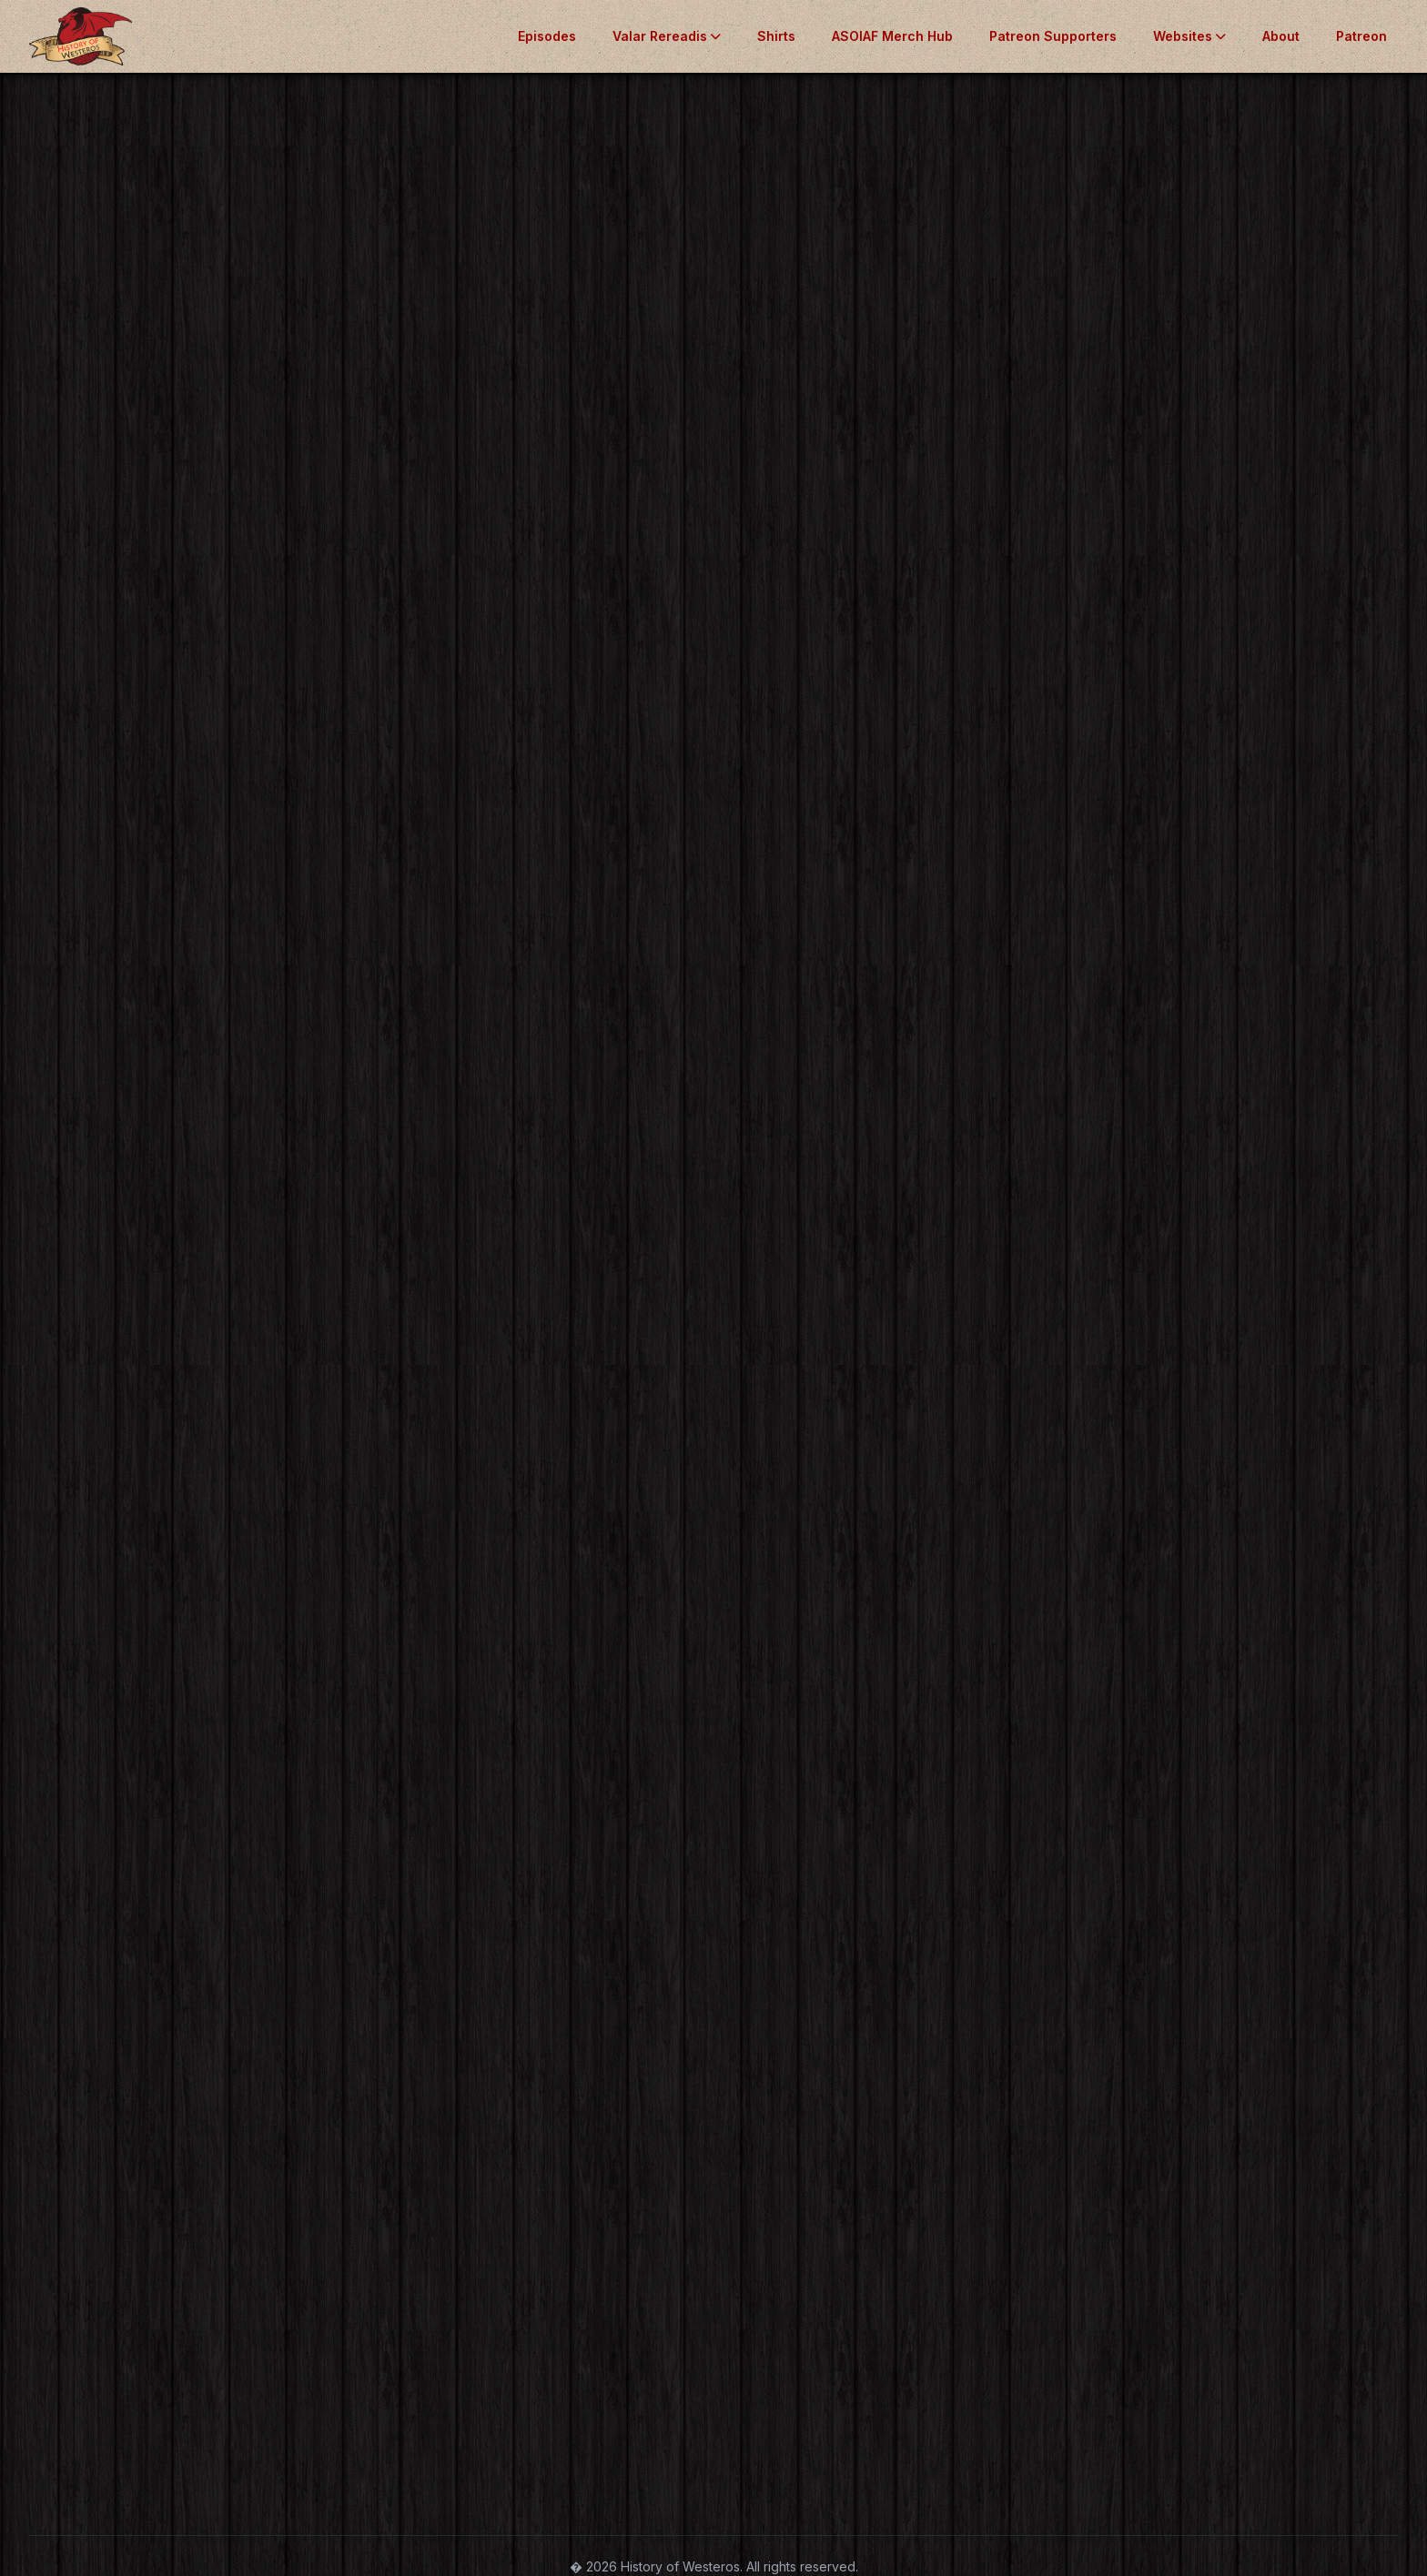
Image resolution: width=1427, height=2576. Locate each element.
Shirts (776, 36)
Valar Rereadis (666, 36)
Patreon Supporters (1053, 36)
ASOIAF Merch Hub (892, 36)
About (1281, 36)
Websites (1189, 36)
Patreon (1361, 36)
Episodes (547, 36)
